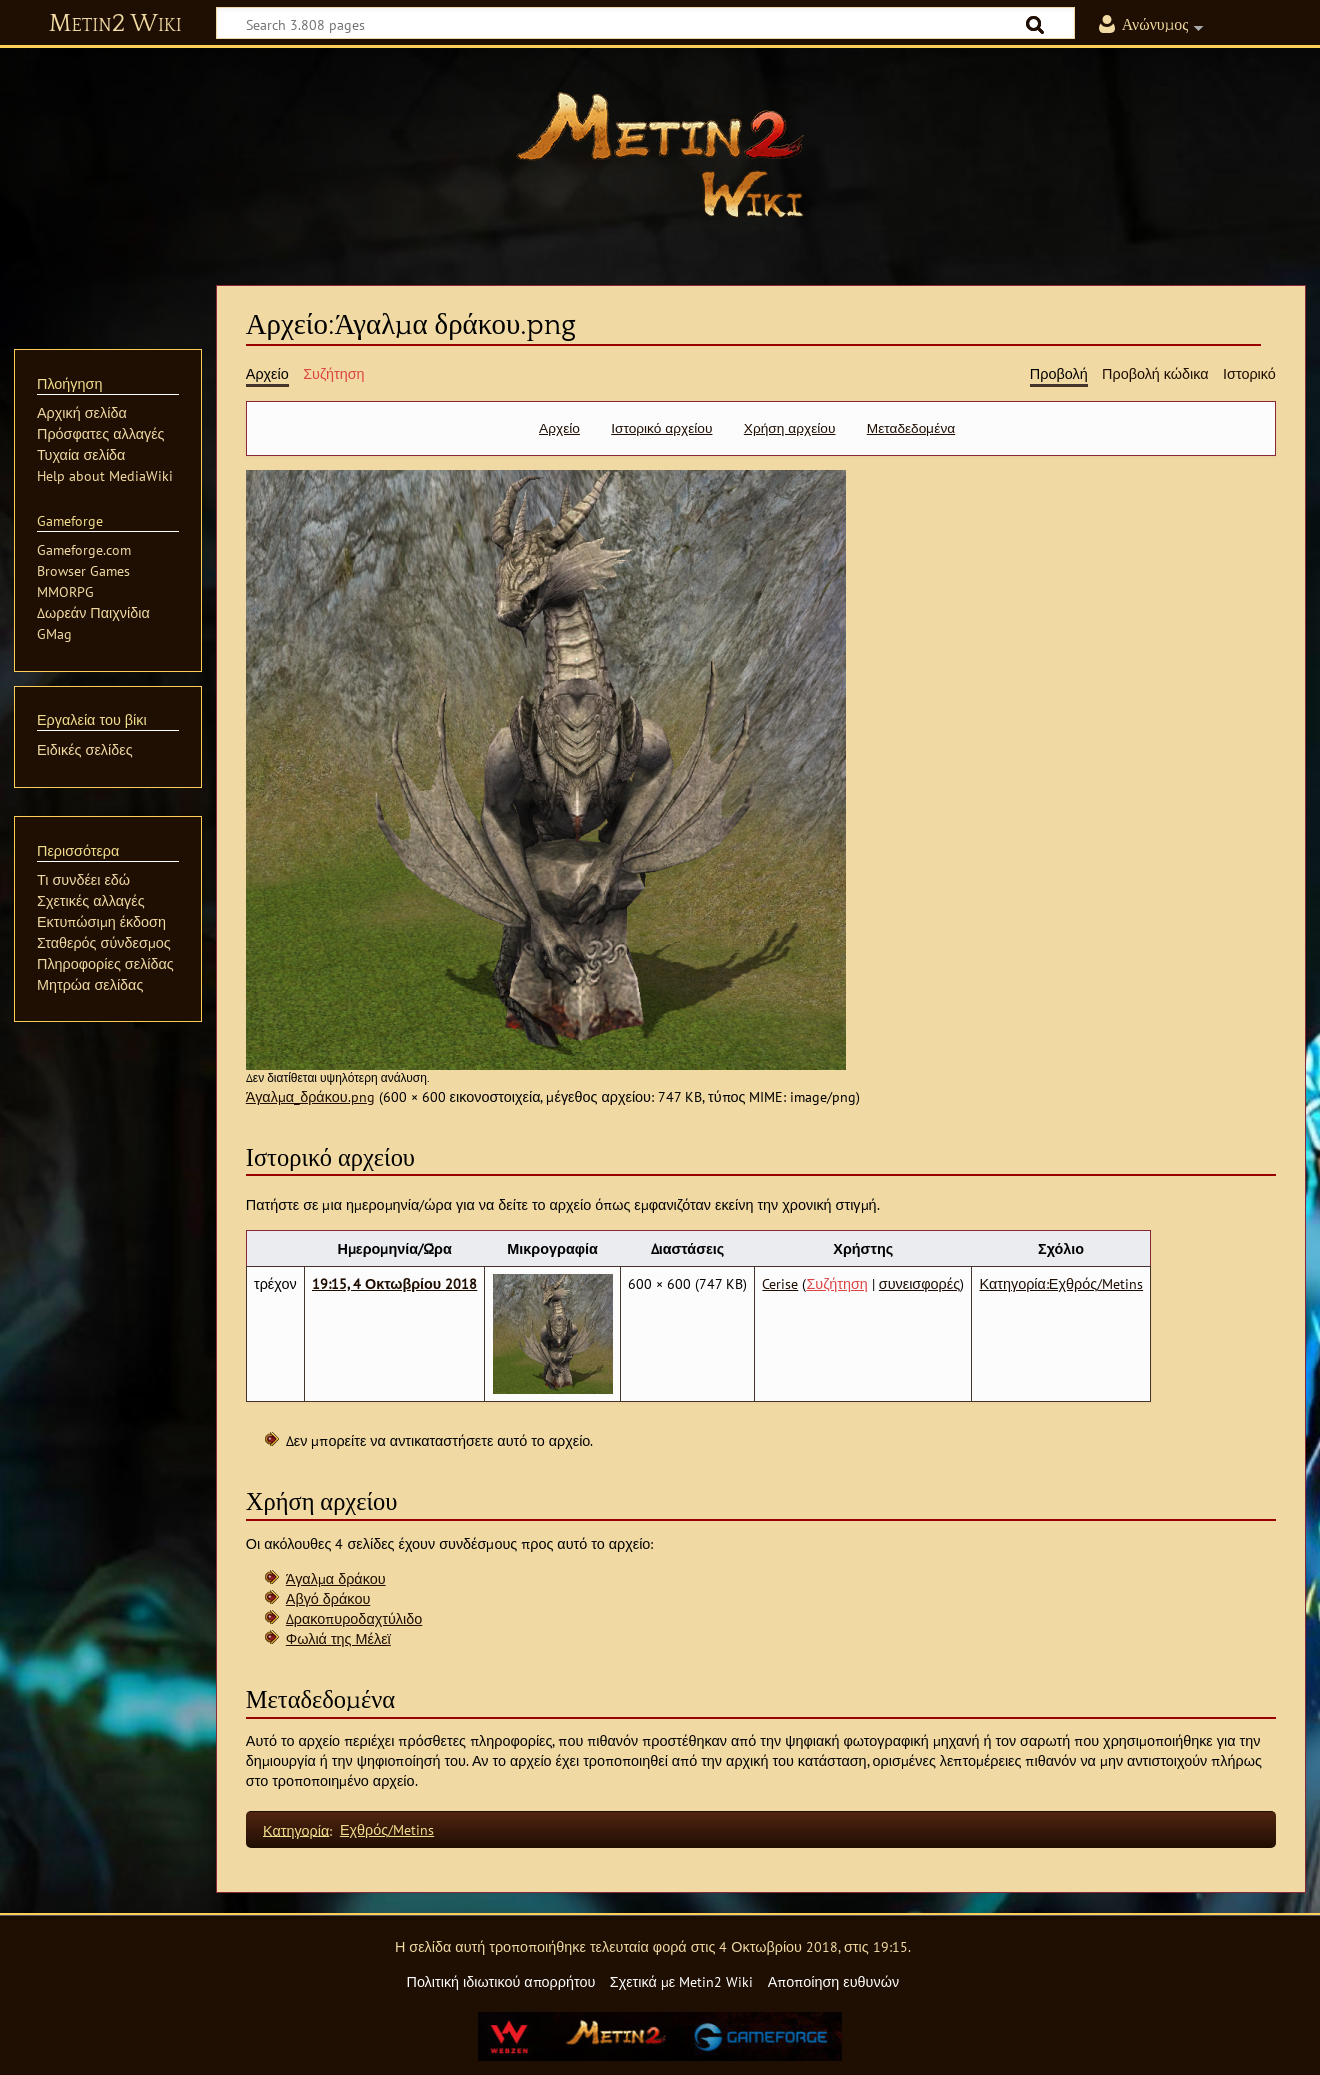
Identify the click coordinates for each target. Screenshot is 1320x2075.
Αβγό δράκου (328, 1598)
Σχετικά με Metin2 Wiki (682, 1981)
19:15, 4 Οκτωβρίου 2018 (394, 1283)
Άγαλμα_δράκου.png (310, 1096)
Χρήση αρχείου (790, 428)
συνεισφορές (919, 1283)
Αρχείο (559, 428)
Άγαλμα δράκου (336, 1578)
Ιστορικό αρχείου (661, 428)
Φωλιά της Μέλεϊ (338, 1638)
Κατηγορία (296, 1829)
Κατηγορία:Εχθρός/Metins (1062, 1283)
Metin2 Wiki (115, 24)
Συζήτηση (836, 1283)
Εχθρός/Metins (387, 1829)
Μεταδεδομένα (911, 428)
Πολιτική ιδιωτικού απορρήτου (500, 1981)
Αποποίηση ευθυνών (833, 1981)
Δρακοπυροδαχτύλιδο (354, 1618)
